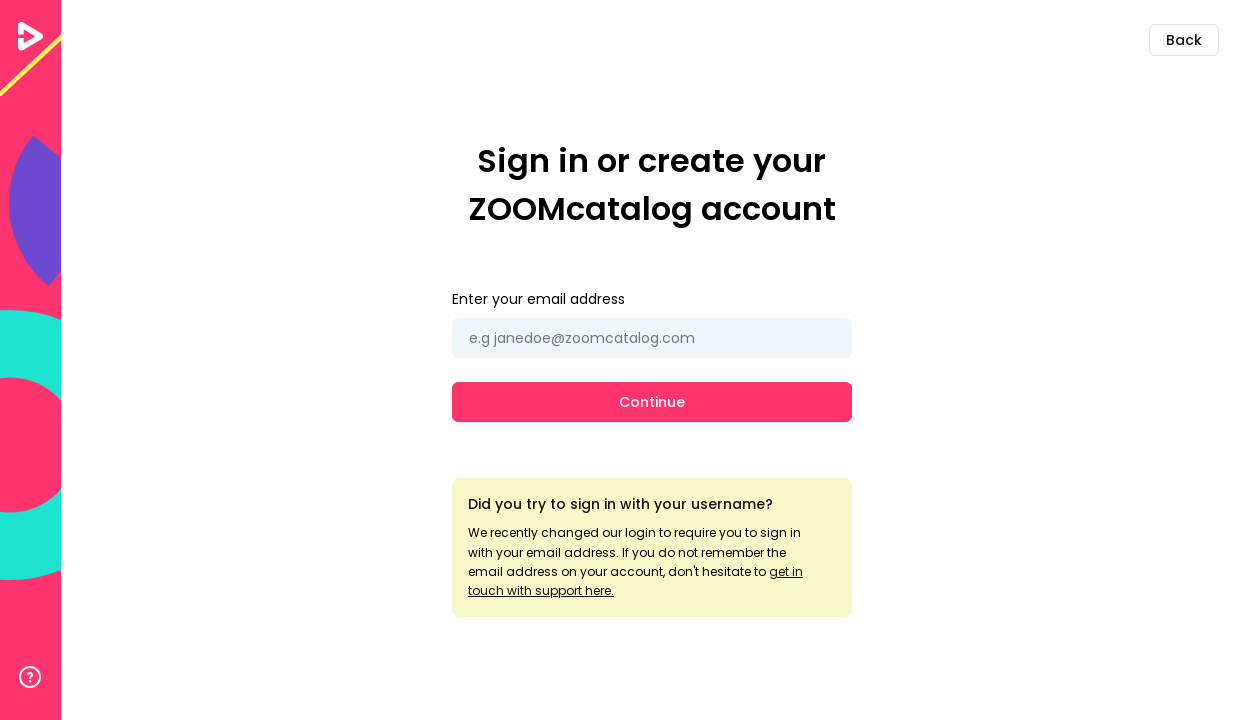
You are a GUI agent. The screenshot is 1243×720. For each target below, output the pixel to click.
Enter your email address (538, 299)
